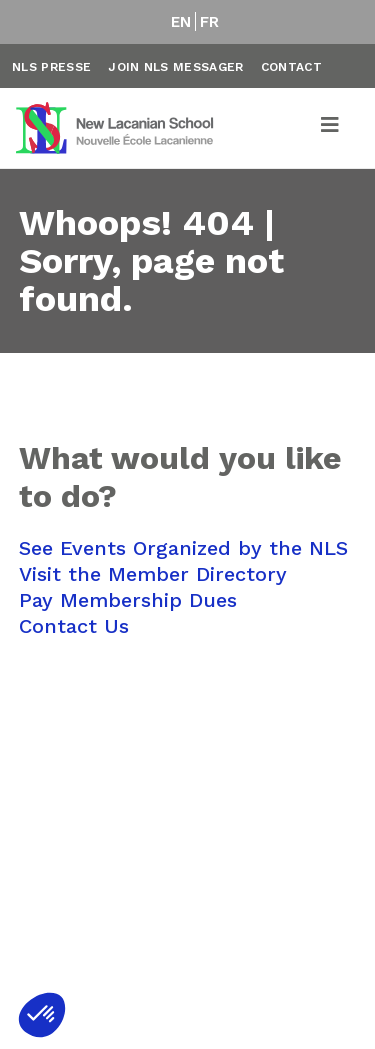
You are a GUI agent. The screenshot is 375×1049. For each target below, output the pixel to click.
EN (181, 22)
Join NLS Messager (175, 67)
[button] (42, 1015)
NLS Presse (51, 67)
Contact (291, 67)
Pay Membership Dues (128, 600)
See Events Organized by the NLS (183, 548)
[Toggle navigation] (331, 128)
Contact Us (74, 626)
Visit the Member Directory (153, 574)
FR (210, 22)
